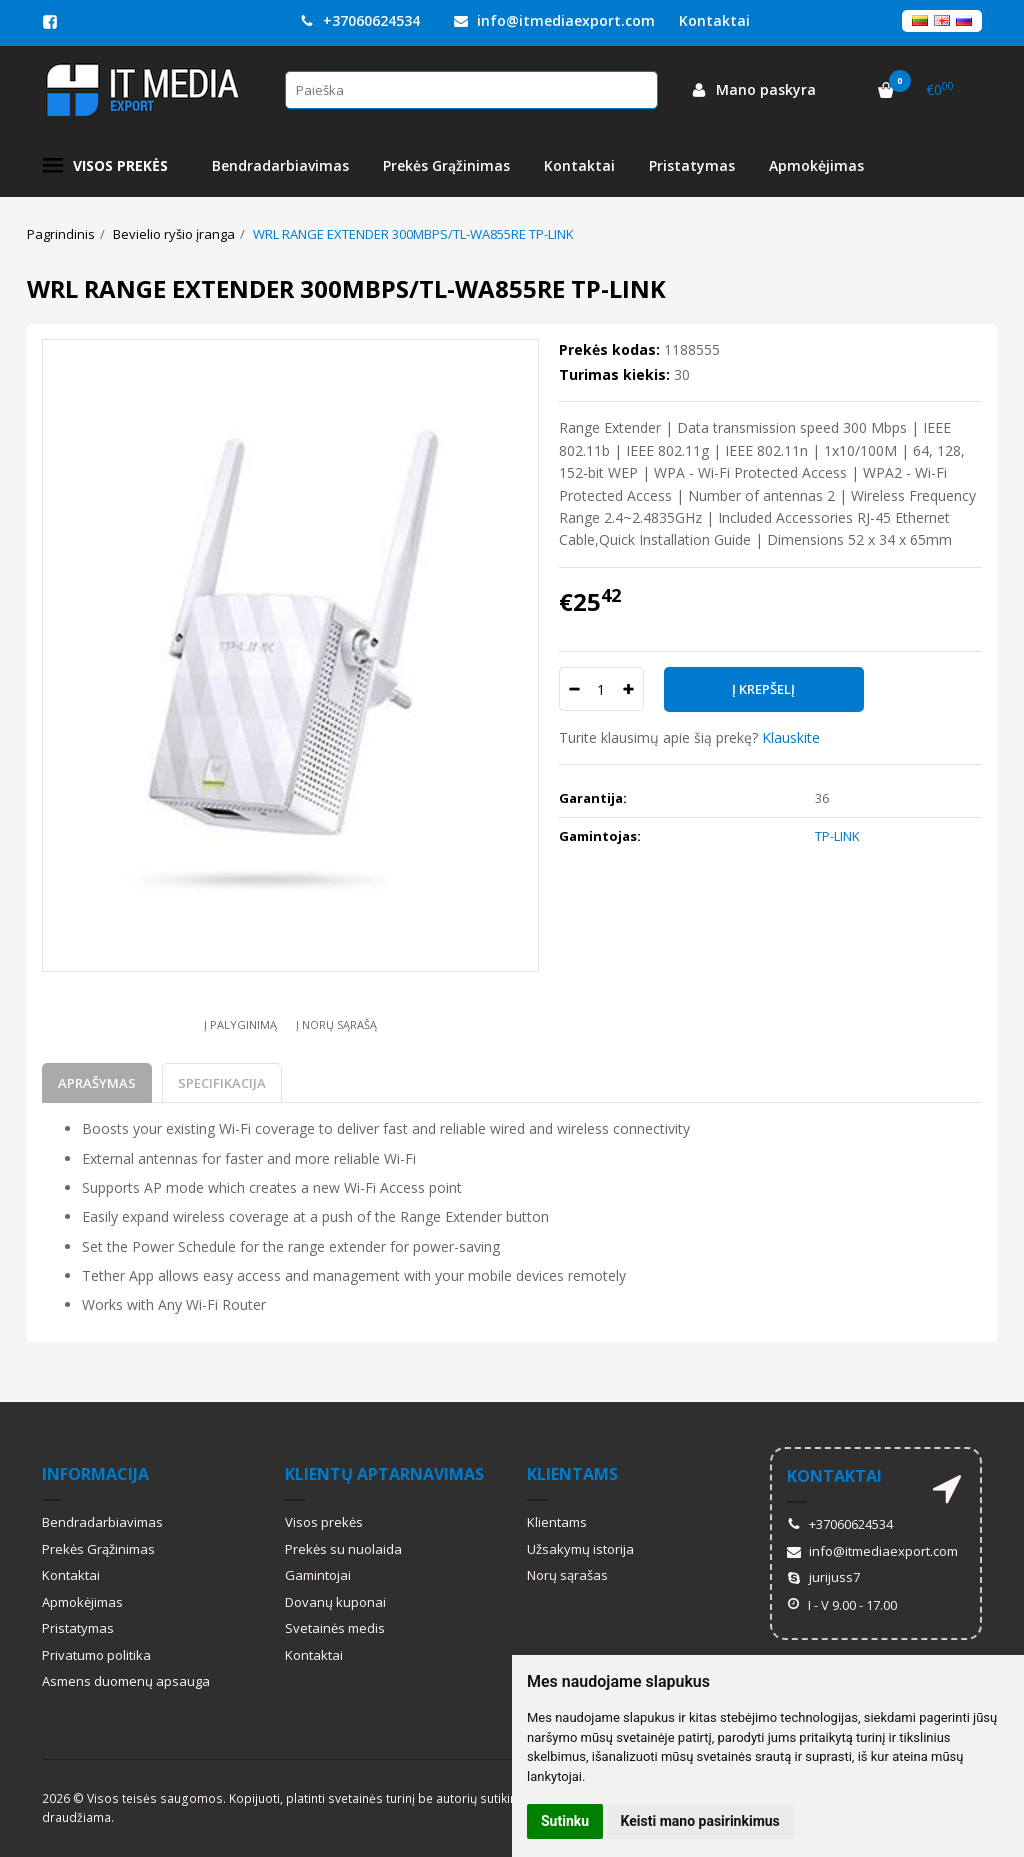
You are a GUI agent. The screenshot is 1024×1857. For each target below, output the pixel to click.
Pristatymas (692, 165)
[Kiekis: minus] (573, 689)
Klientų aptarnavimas (384, 1474)
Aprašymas (97, 1083)
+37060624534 (360, 20)
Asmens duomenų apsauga (126, 1681)
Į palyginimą (240, 1024)
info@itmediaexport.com (554, 20)
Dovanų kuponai (335, 1602)
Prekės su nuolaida (343, 1549)
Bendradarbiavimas (280, 165)
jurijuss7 (823, 1577)
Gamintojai (318, 1575)
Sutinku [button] (565, 1821)
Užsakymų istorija (580, 1549)
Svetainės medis (335, 1628)
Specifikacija (222, 1083)
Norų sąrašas (567, 1575)
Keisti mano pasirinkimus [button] (700, 1821)
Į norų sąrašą (336, 1024)
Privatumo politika (96, 1655)
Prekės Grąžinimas (446, 165)
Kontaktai (579, 165)
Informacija (95, 1474)
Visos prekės (105, 166)
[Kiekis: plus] (629, 689)
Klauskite (791, 737)
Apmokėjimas (816, 165)
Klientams (572, 1474)
